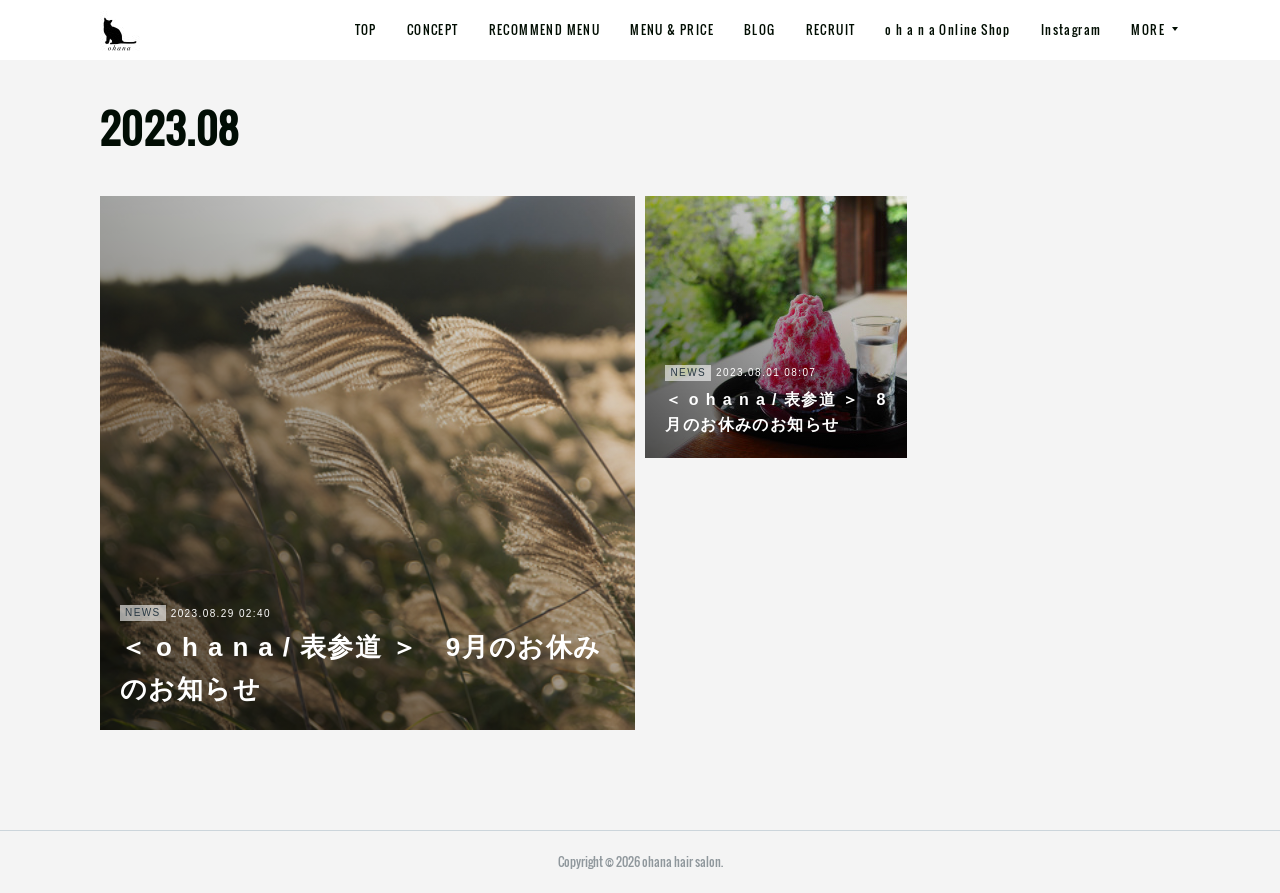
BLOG (760, 29)
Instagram (1071, 29)
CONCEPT (433, 29)
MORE (1148, 29)
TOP (366, 29)
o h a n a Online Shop (947, 29)
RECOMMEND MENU (545, 29)
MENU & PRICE (672, 29)
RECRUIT (831, 29)
